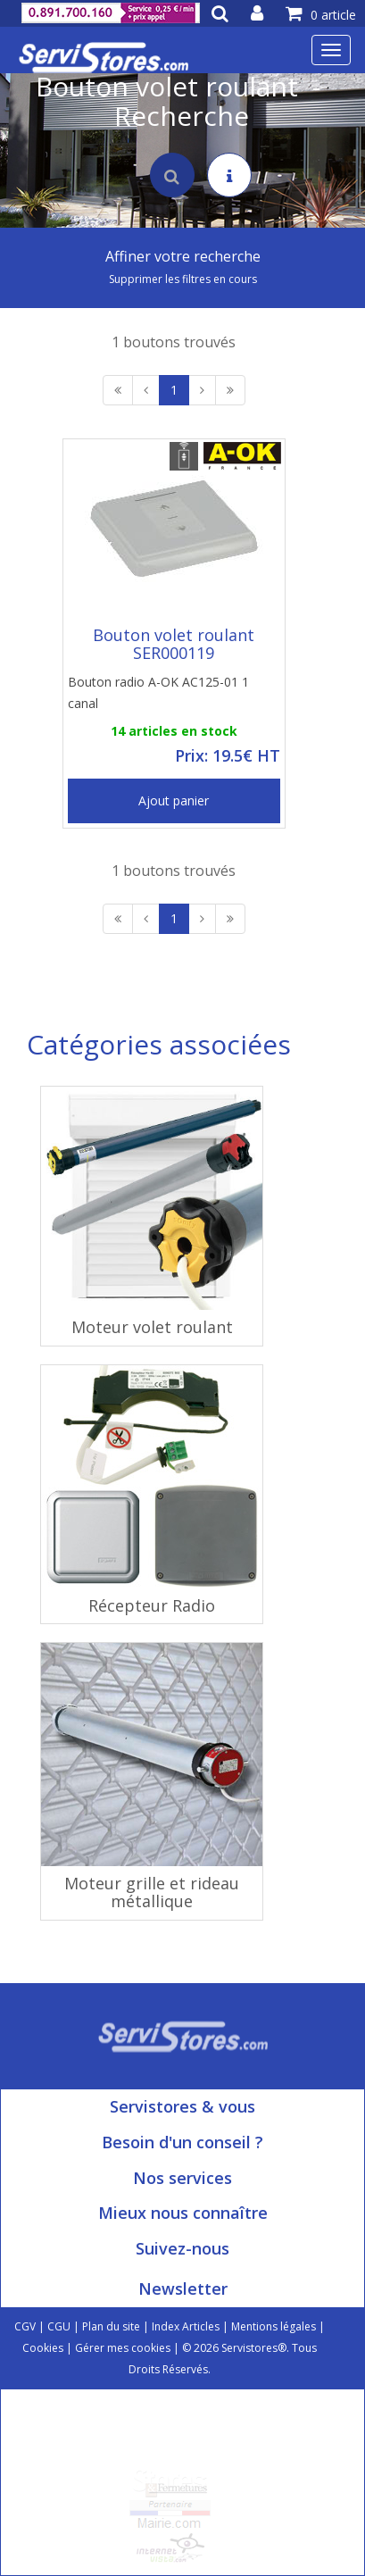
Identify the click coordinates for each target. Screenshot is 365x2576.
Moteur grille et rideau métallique (151, 1892)
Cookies (42, 2347)
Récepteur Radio (151, 1605)
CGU (59, 2326)
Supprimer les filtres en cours (183, 279)
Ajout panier (173, 800)
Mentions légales (273, 2326)
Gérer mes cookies (122, 2347)
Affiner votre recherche (183, 256)
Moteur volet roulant (152, 1327)
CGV (25, 2326)
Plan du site (111, 2326)
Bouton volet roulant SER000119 (173, 643)
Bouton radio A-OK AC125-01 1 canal (158, 692)
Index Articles (186, 2326)
